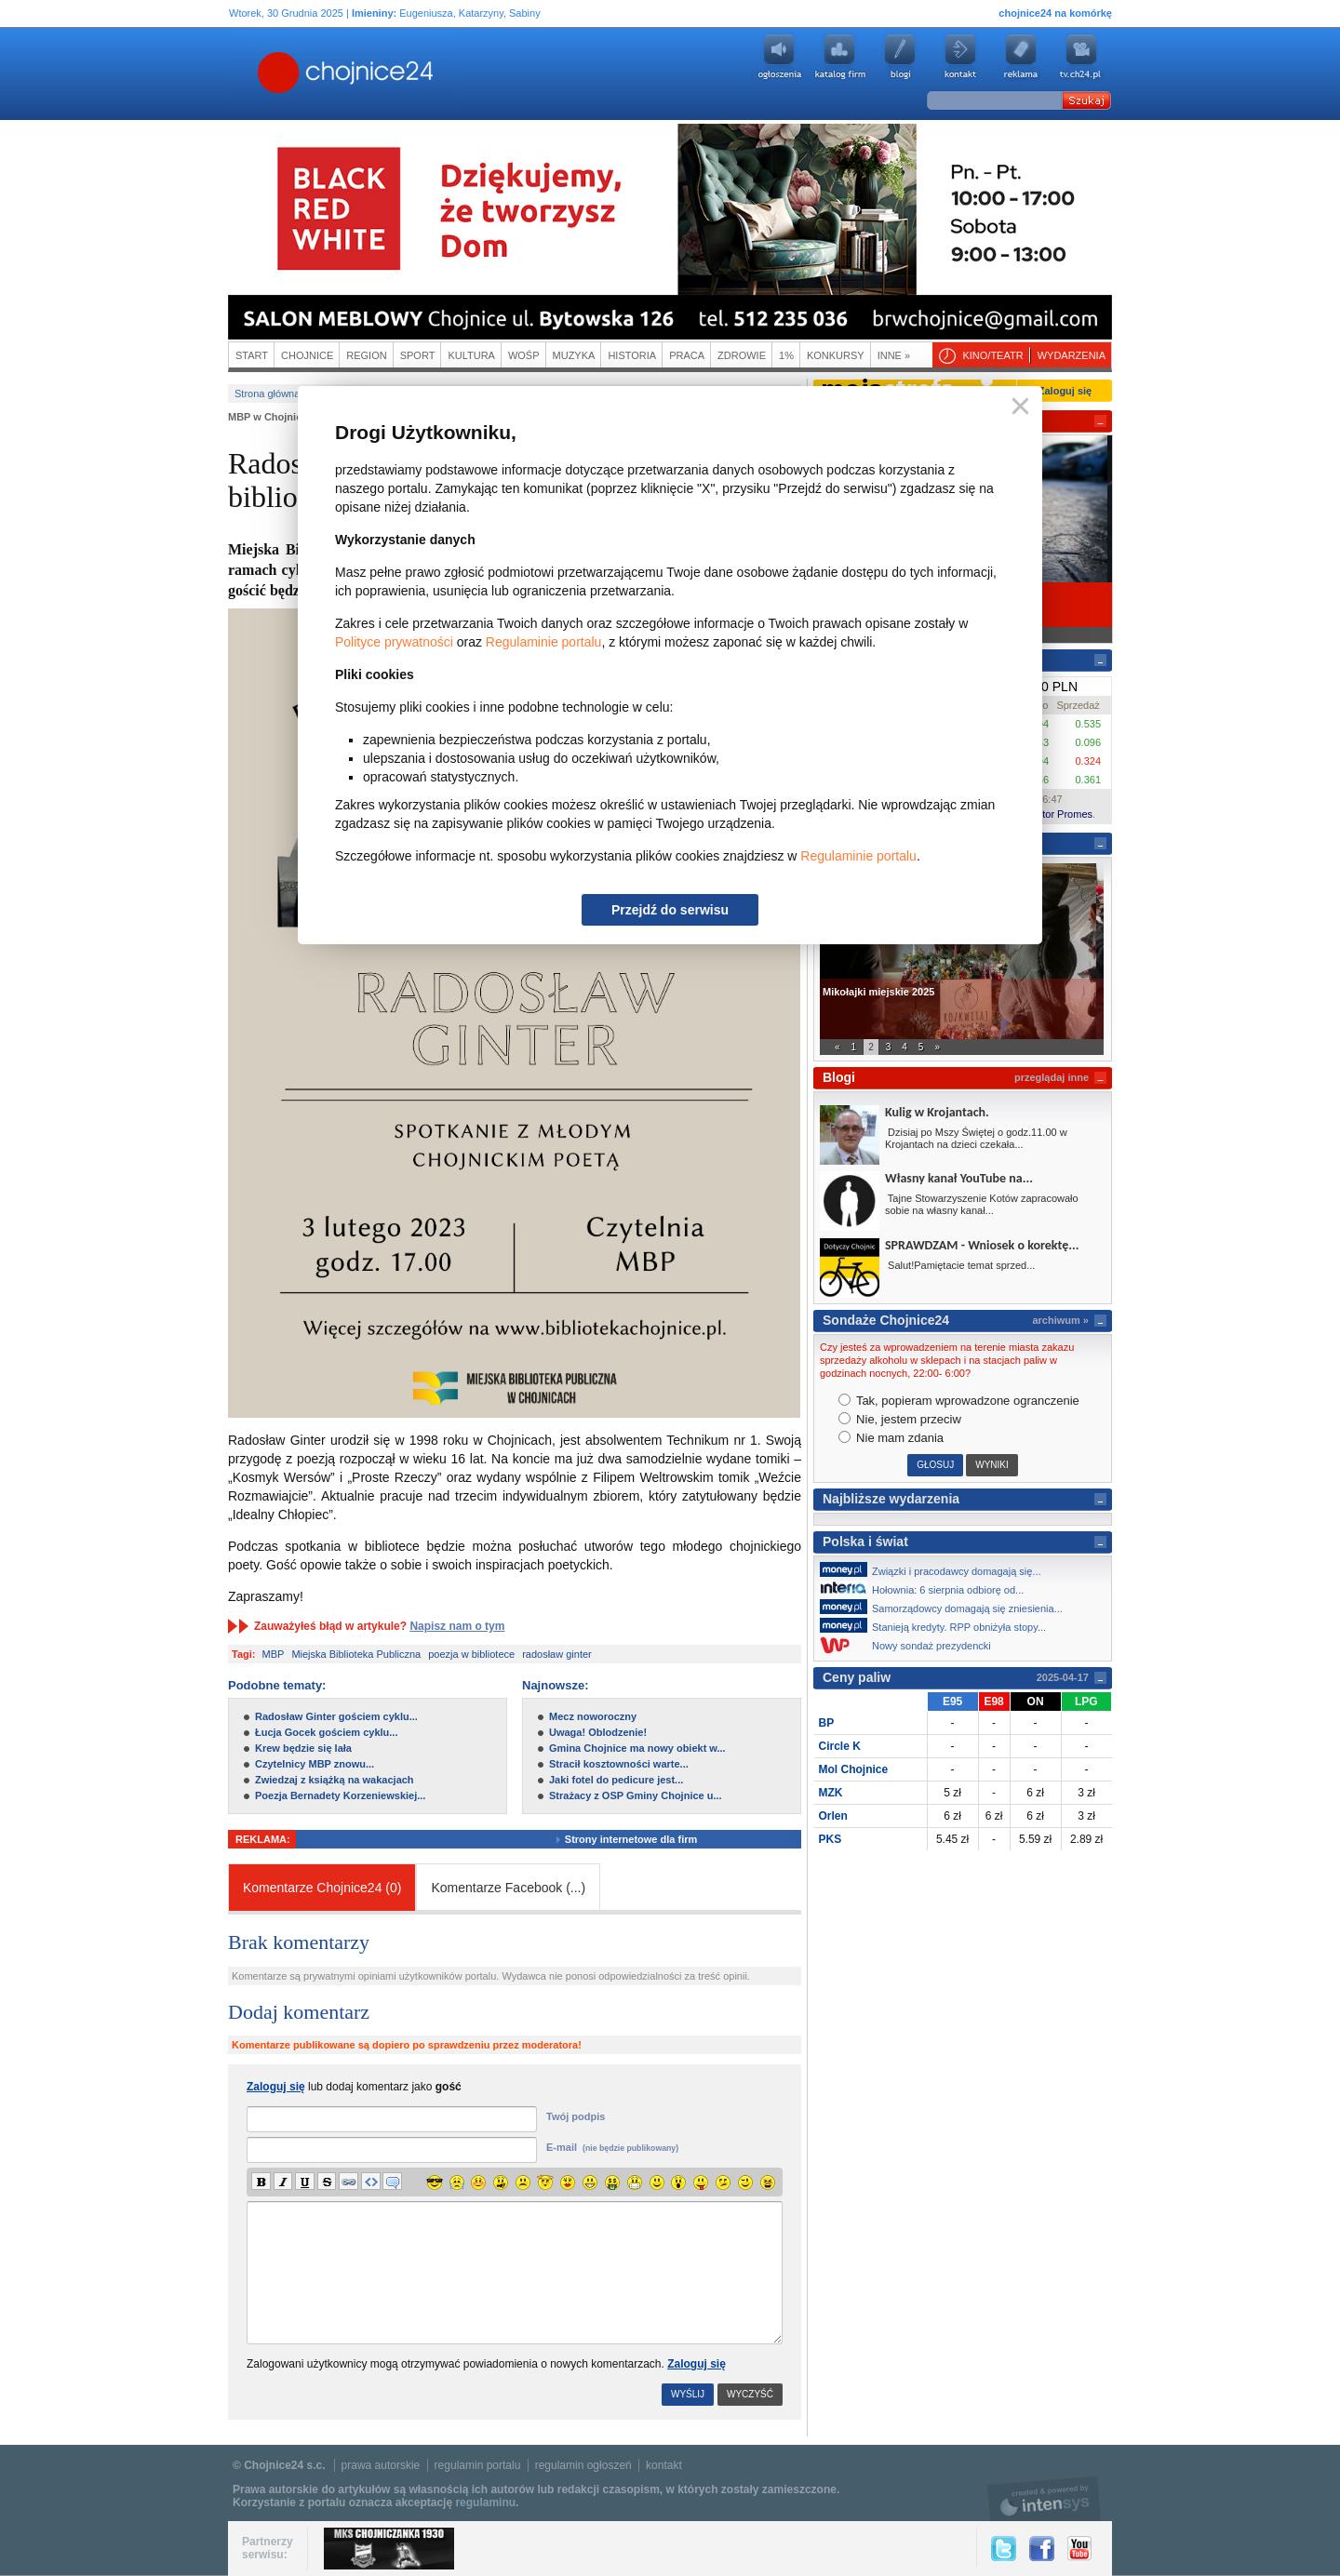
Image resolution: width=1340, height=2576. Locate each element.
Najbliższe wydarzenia (891, 1498)
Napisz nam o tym (456, 1626)
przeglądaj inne (1051, 1077)
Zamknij (1016, 407)
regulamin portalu (478, 2465)
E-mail (612, 2147)
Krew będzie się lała (303, 1748)
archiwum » (1060, 1320)
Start (251, 355)
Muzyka (574, 355)
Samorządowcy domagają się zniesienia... (946, 1606)
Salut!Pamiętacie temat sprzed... (960, 1265)
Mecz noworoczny (592, 1716)
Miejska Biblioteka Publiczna (356, 1654)
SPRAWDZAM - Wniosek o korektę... (982, 1245)
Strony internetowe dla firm (639, 1839)
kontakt (664, 2465)
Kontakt (960, 57)
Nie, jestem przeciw (899, 1419)
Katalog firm (839, 57)
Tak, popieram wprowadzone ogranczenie (958, 1401)
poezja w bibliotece (471, 1654)
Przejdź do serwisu (670, 909)
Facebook (1041, 2548)
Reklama (1021, 57)
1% (786, 355)
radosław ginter (557, 1654)
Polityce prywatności (394, 641)
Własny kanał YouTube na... (959, 1178)
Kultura (471, 355)
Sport (418, 355)
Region (366, 355)
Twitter (1003, 2548)
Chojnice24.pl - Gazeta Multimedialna (271, 73)
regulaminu (485, 2502)
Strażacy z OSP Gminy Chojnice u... (635, 1795)
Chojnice (307, 355)
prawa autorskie (381, 2465)
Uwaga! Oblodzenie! (598, 1732)
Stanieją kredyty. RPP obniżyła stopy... (938, 1625)
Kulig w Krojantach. (937, 1112)
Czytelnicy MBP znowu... (314, 1763)
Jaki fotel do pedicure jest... (616, 1779)
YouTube (1079, 2548)
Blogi (900, 57)
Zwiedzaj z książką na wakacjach (334, 1779)
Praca (686, 355)
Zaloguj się (696, 2363)
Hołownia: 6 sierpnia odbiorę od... (927, 1588)
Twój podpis (575, 2116)
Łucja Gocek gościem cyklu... (326, 1732)
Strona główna (267, 393)
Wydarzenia (1072, 355)
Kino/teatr (992, 355)
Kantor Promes (1058, 814)
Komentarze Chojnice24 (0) (322, 1887)
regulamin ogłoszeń (583, 2465)
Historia (632, 355)
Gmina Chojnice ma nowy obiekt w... (637, 1748)
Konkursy (835, 355)
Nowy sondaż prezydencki (910, 1645)
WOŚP (524, 355)
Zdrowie (741, 355)
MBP (273, 1654)
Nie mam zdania (891, 1438)
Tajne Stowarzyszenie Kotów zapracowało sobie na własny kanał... (982, 1204)
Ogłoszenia (779, 57)
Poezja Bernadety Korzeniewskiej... (340, 1795)
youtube (1081, 57)
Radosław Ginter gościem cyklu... (336, 1716)
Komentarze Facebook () (508, 1887)
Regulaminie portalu (544, 641)
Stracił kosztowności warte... (619, 1763)
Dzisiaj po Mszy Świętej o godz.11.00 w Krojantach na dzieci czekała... (976, 1138)
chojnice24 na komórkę (1055, 13)
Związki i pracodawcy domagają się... (935, 1569)
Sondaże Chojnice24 (886, 1320)
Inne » (894, 355)
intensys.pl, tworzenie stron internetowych (1044, 2498)
